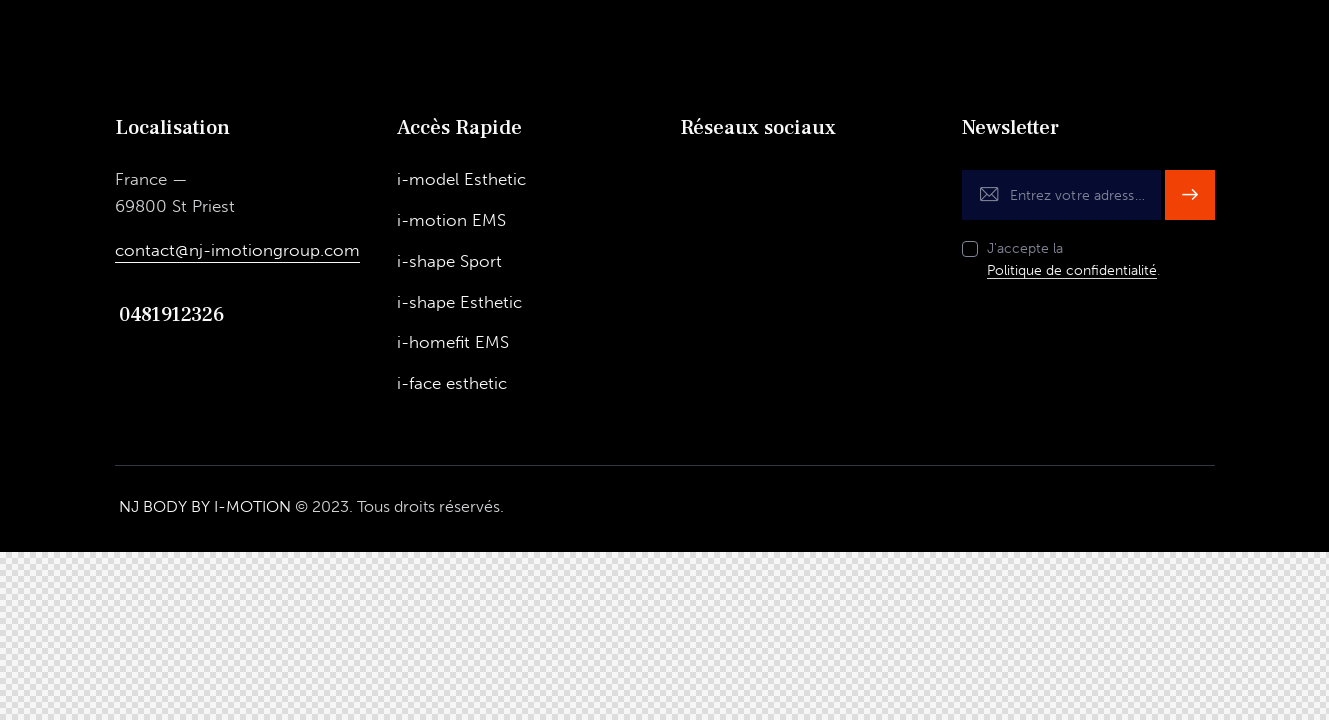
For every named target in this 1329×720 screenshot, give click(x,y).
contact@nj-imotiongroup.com (237, 250)
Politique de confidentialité (1072, 271)
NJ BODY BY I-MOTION (205, 507)
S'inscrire (1190, 194)
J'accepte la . (1073, 259)
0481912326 (170, 315)
